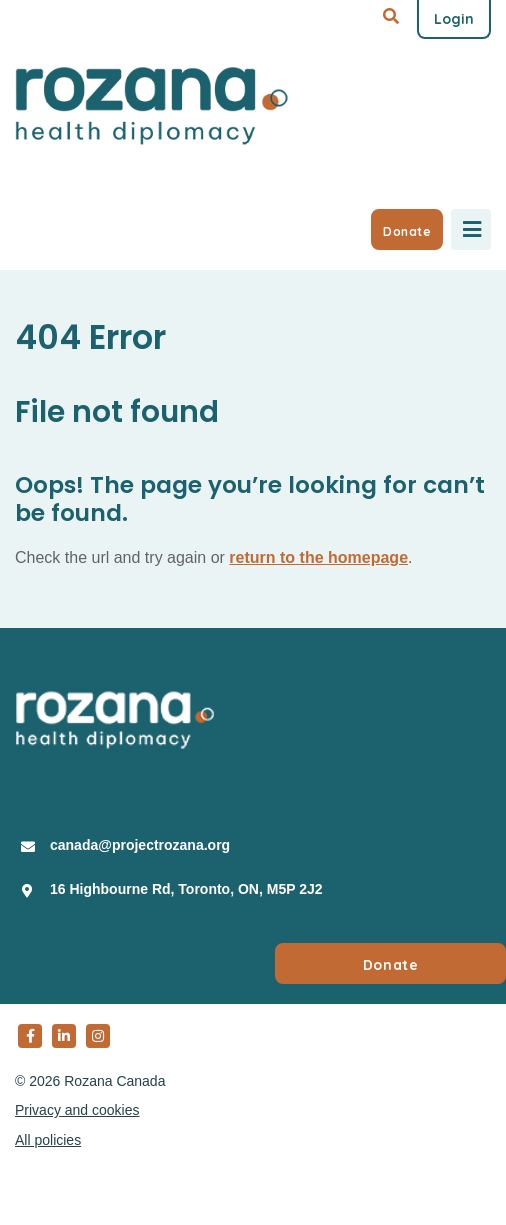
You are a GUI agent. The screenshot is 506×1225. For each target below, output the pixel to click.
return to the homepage (318, 557)
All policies (48, 1140)
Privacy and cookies (77, 1110)
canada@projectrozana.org (140, 845)
